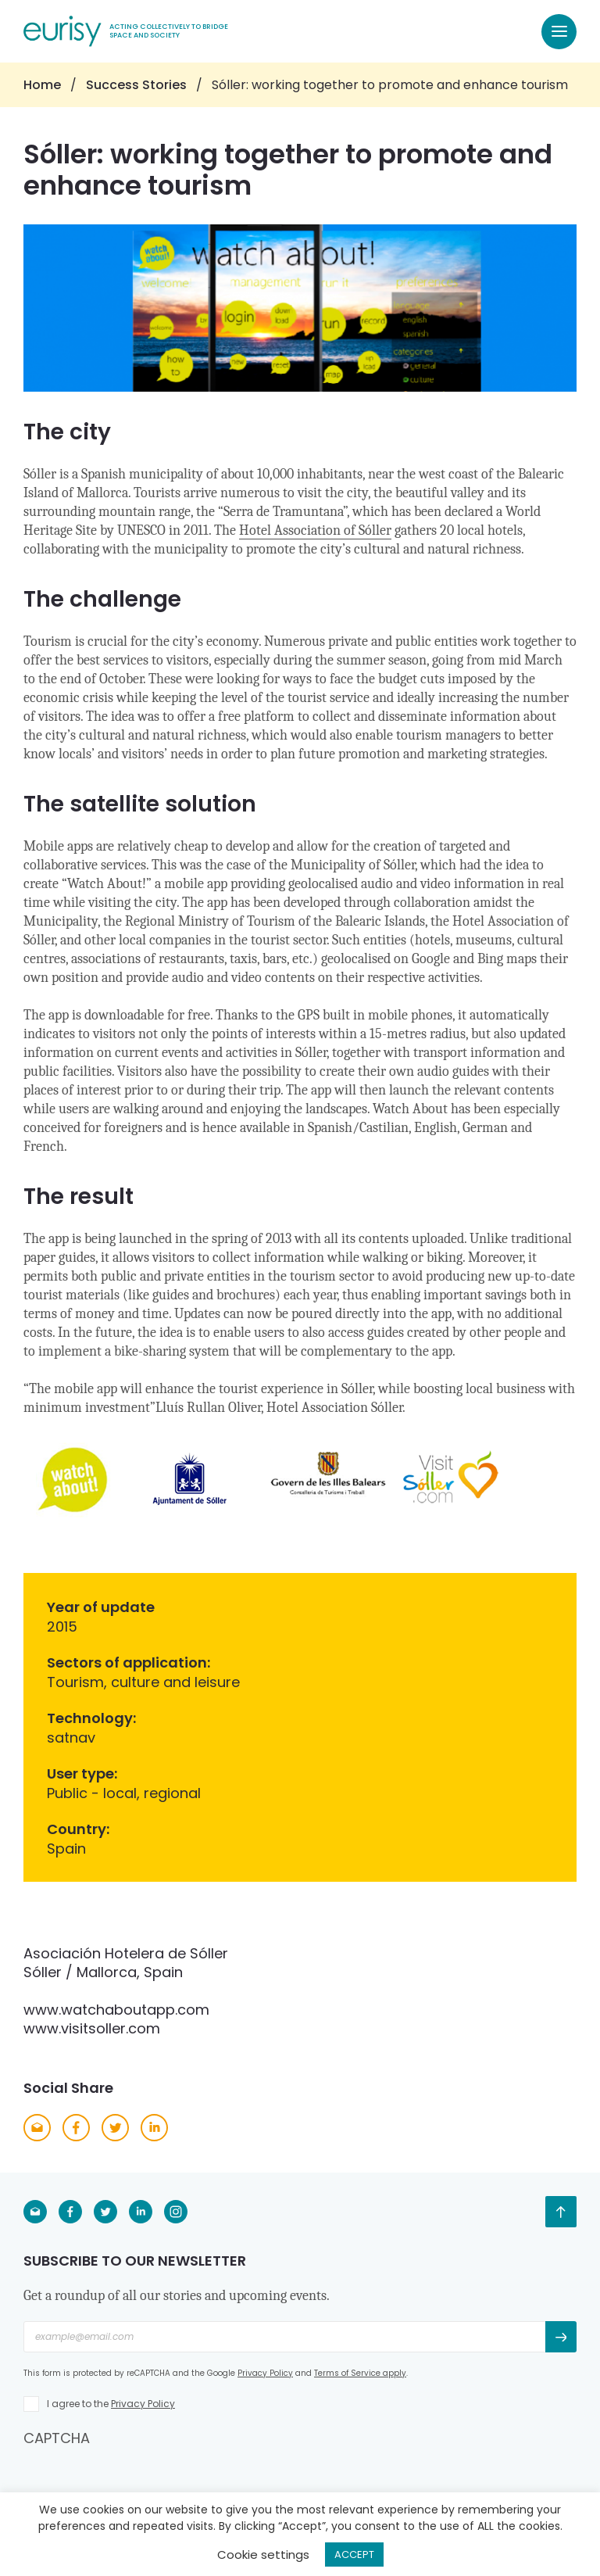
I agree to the (111, 2403)
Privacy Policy (265, 2373)
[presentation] (142, 2478)
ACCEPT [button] (354, 2554)
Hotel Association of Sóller (315, 530)
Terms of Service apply (360, 2373)
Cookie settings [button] (263, 2554)
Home (42, 85)
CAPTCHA (56, 2438)
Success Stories (136, 85)
